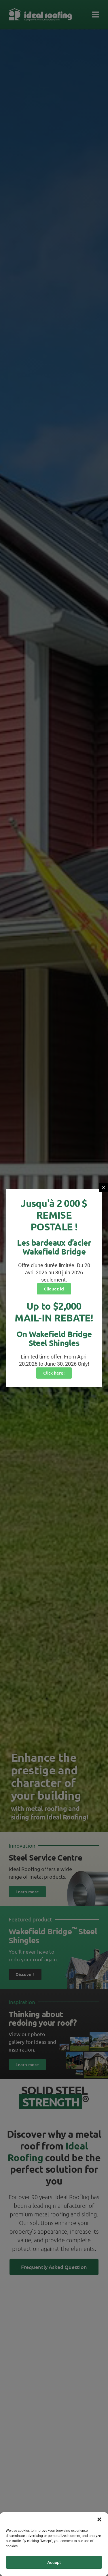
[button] (99, 2519)
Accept (54, 2562)
